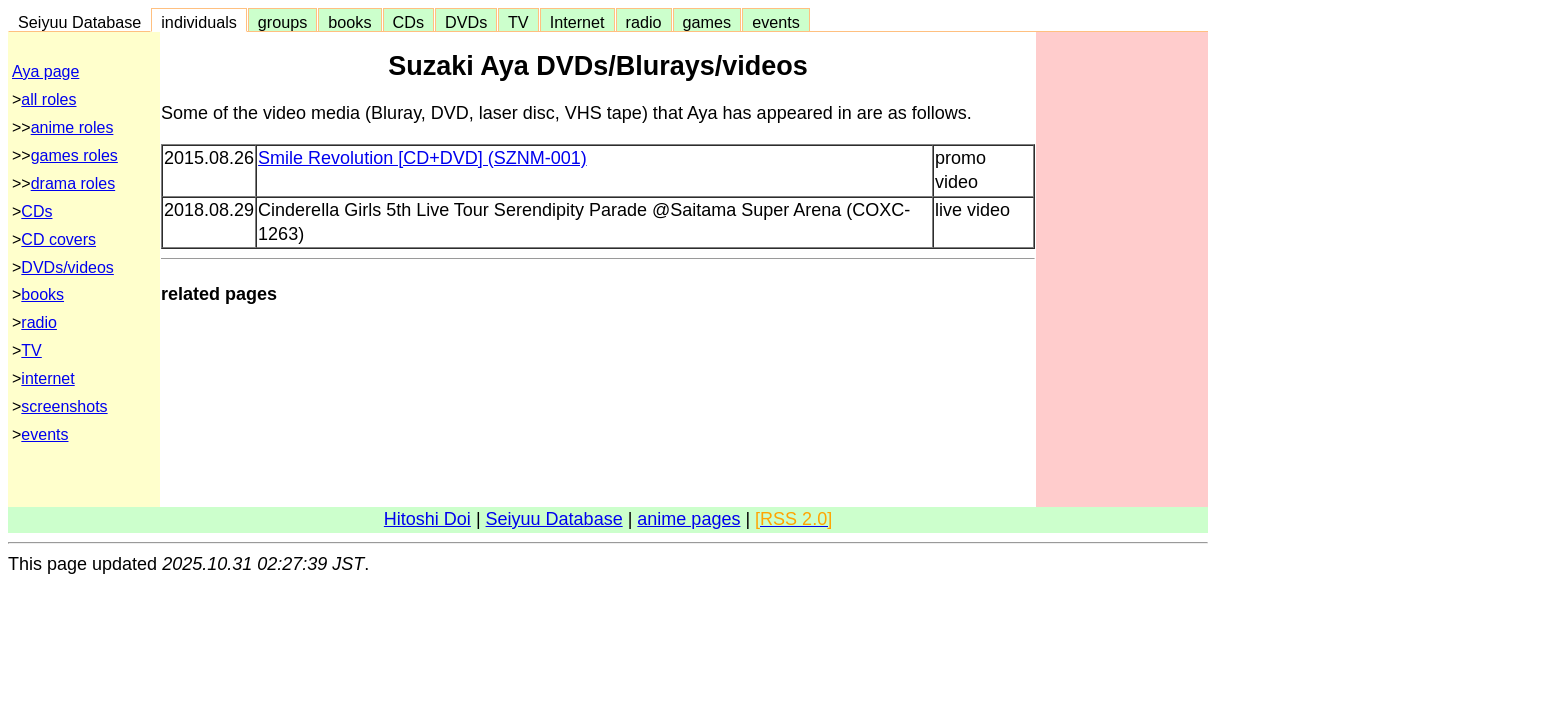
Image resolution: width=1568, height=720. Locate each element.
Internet (577, 22)
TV (518, 22)
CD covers (58, 239)
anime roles (72, 127)
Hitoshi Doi (427, 519)
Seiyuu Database (79, 22)
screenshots (64, 406)
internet (47, 378)
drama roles (73, 183)
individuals (199, 22)
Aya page (45, 71)
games (707, 22)
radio (644, 22)
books (349, 22)
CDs (408, 22)
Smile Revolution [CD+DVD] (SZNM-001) (422, 158)
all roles (48, 99)
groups (283, 22)
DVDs (466, 22)
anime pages (688, 519)
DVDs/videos (67, 267)
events (776, 22)
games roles (74, 155)
